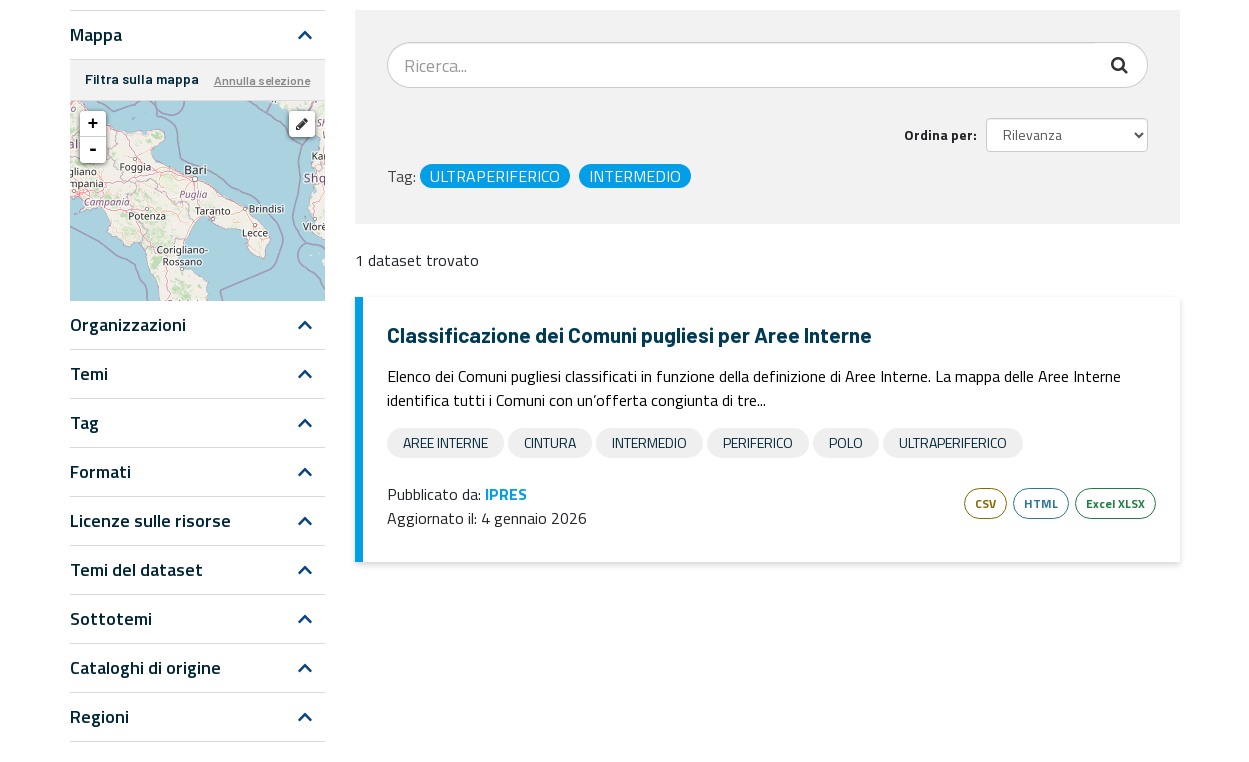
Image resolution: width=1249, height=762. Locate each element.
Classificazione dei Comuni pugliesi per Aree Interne (629, 334)
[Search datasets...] (741, 65)
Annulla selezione (262, 80)
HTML (1041, 503)
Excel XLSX (1115, 503)
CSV (985, 503)
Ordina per (938, 134)
